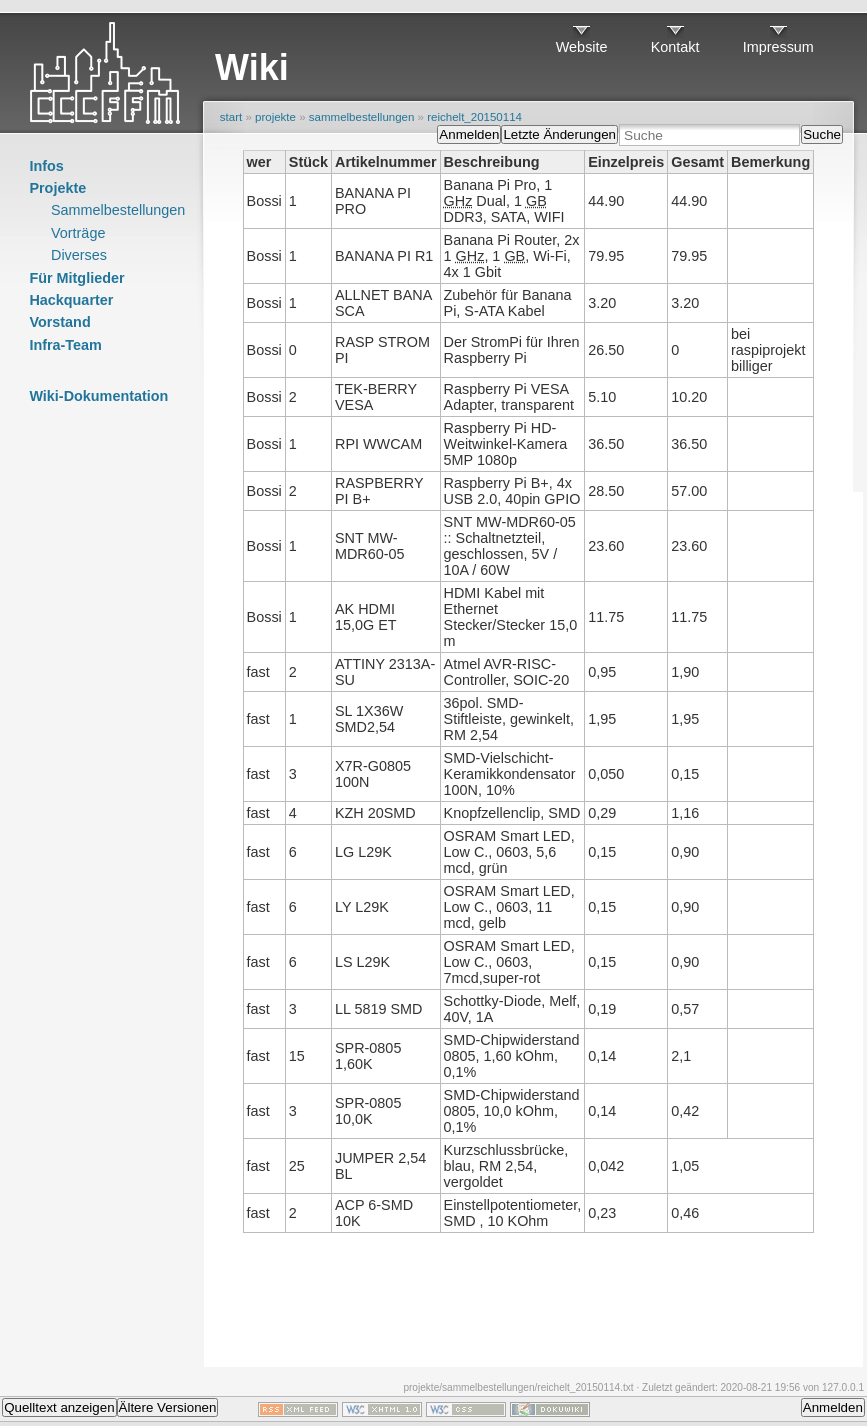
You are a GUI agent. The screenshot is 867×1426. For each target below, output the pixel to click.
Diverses (79, 255)
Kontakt (675, 47)
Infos (46, 166)
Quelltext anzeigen (59, 1407)
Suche (822, 134)
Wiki (252, 67)
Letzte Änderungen (559, 134)
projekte (275, 117)
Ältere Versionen (168, 1407)
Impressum (778, 47)
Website (582, 47)
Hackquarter (71, 300)
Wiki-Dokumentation (98, 396)
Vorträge (78, 233)
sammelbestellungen (362, 117)
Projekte (57, 188)
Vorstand (59, 322)
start (231, 117)
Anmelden (469, 134)
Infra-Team (65, 345)
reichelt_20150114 (474, 117)
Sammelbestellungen (118, 210)
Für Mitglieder (76, 278)
